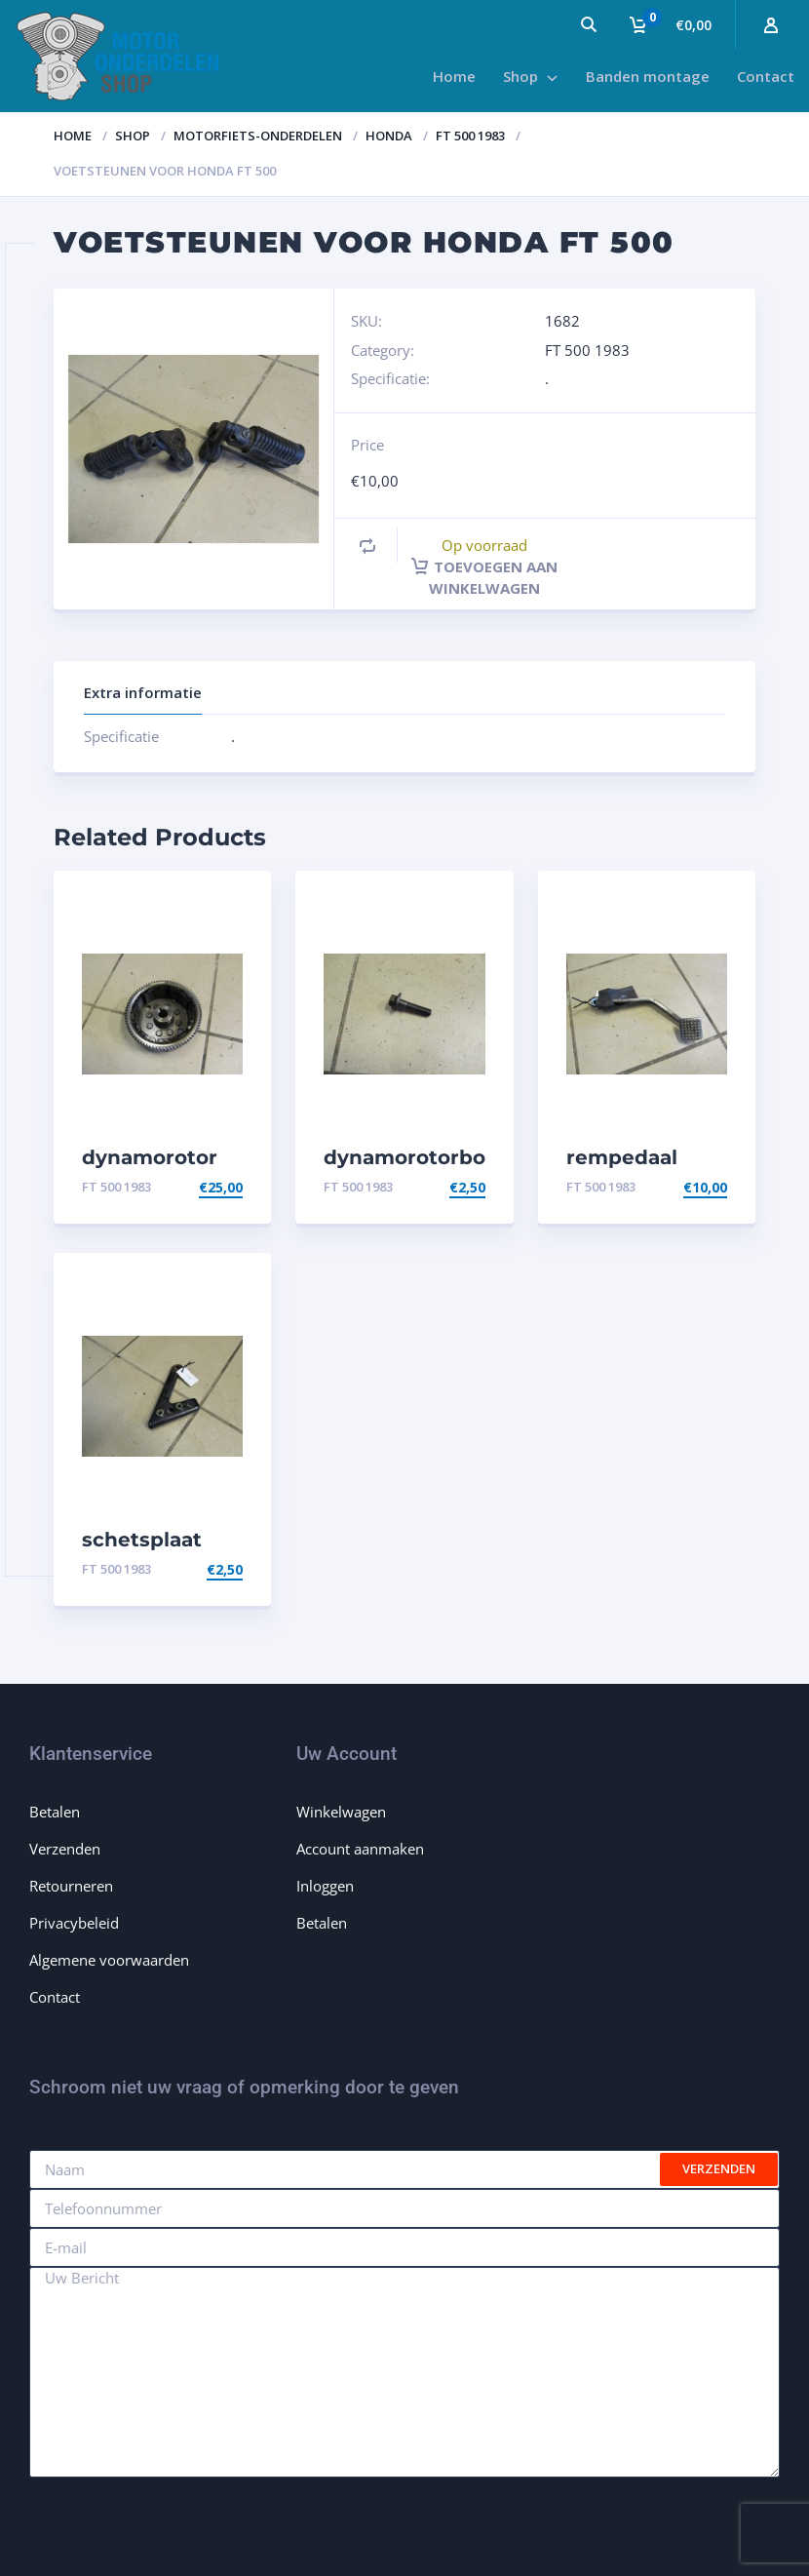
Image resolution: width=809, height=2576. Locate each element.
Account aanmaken (360, 1848)
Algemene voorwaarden (109, 1960)
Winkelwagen (341, 1811)
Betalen (54, 1811)
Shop (132, 135)
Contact (54, 1997)
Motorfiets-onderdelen (257, 135)
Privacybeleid (74, 1922)
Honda (389, 135)
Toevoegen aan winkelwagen (484, 577)
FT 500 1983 (470, 135)
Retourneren (71, 1885)
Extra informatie (143, 692)
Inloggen (325, 1885)
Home (73, 135)
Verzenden (64, 1848)
